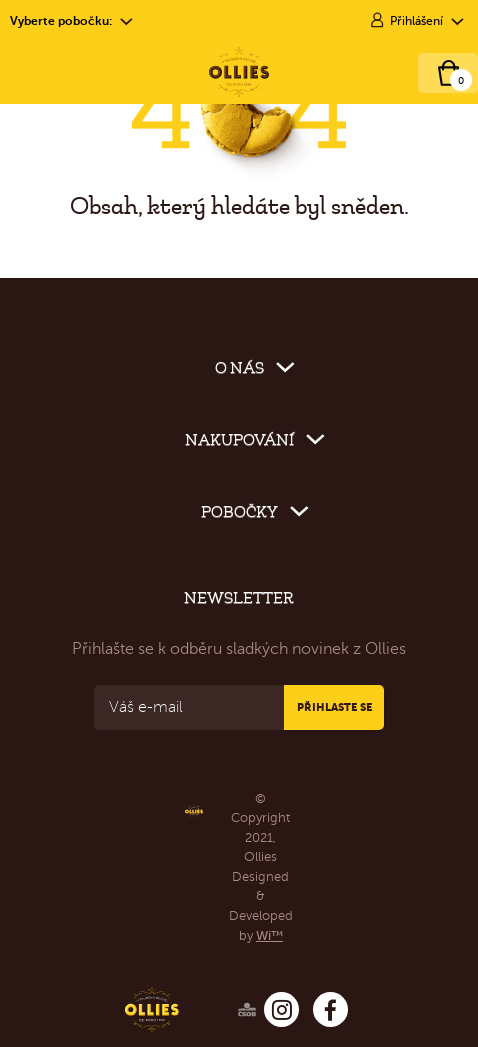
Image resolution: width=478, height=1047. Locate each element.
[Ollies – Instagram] (281, 1009)
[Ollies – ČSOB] (220, 1005)
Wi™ (269, 935)
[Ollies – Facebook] (330, 1009)
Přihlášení (416, 21)
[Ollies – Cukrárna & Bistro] (239, 72)
